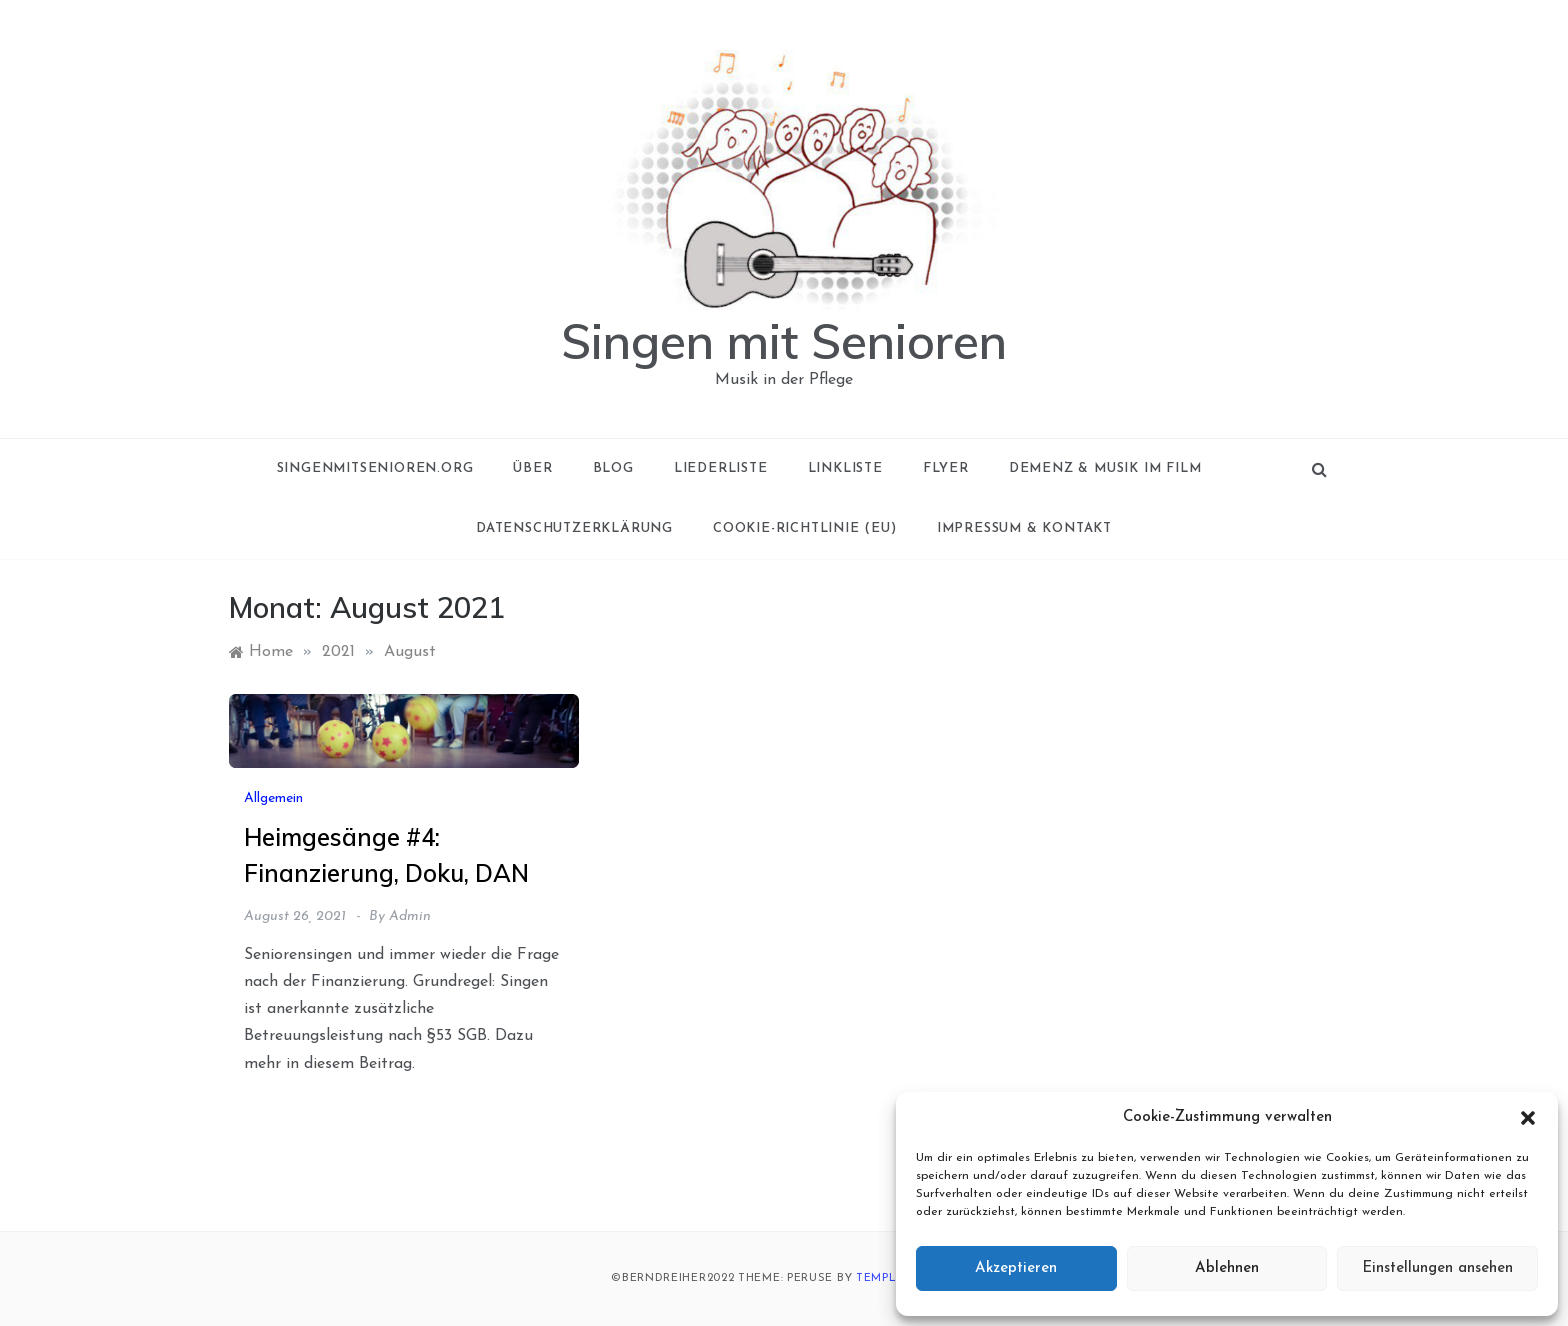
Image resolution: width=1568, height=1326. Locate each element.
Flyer (946, 468)
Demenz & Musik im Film (1105, 468)
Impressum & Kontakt (1024, 528)
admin (410, 916)
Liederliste (721, 468)
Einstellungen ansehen (1437, 1268)
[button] (1528, 1118)
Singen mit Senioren (784, 341)
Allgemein (273, 798)
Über (532, 468)
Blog (613, 468)
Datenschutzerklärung (574, 528)
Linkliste (845, 468)
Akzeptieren (1016, 1268)
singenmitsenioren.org (375, 468)
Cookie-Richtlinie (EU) (805, 528)
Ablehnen (1227, 1268)
